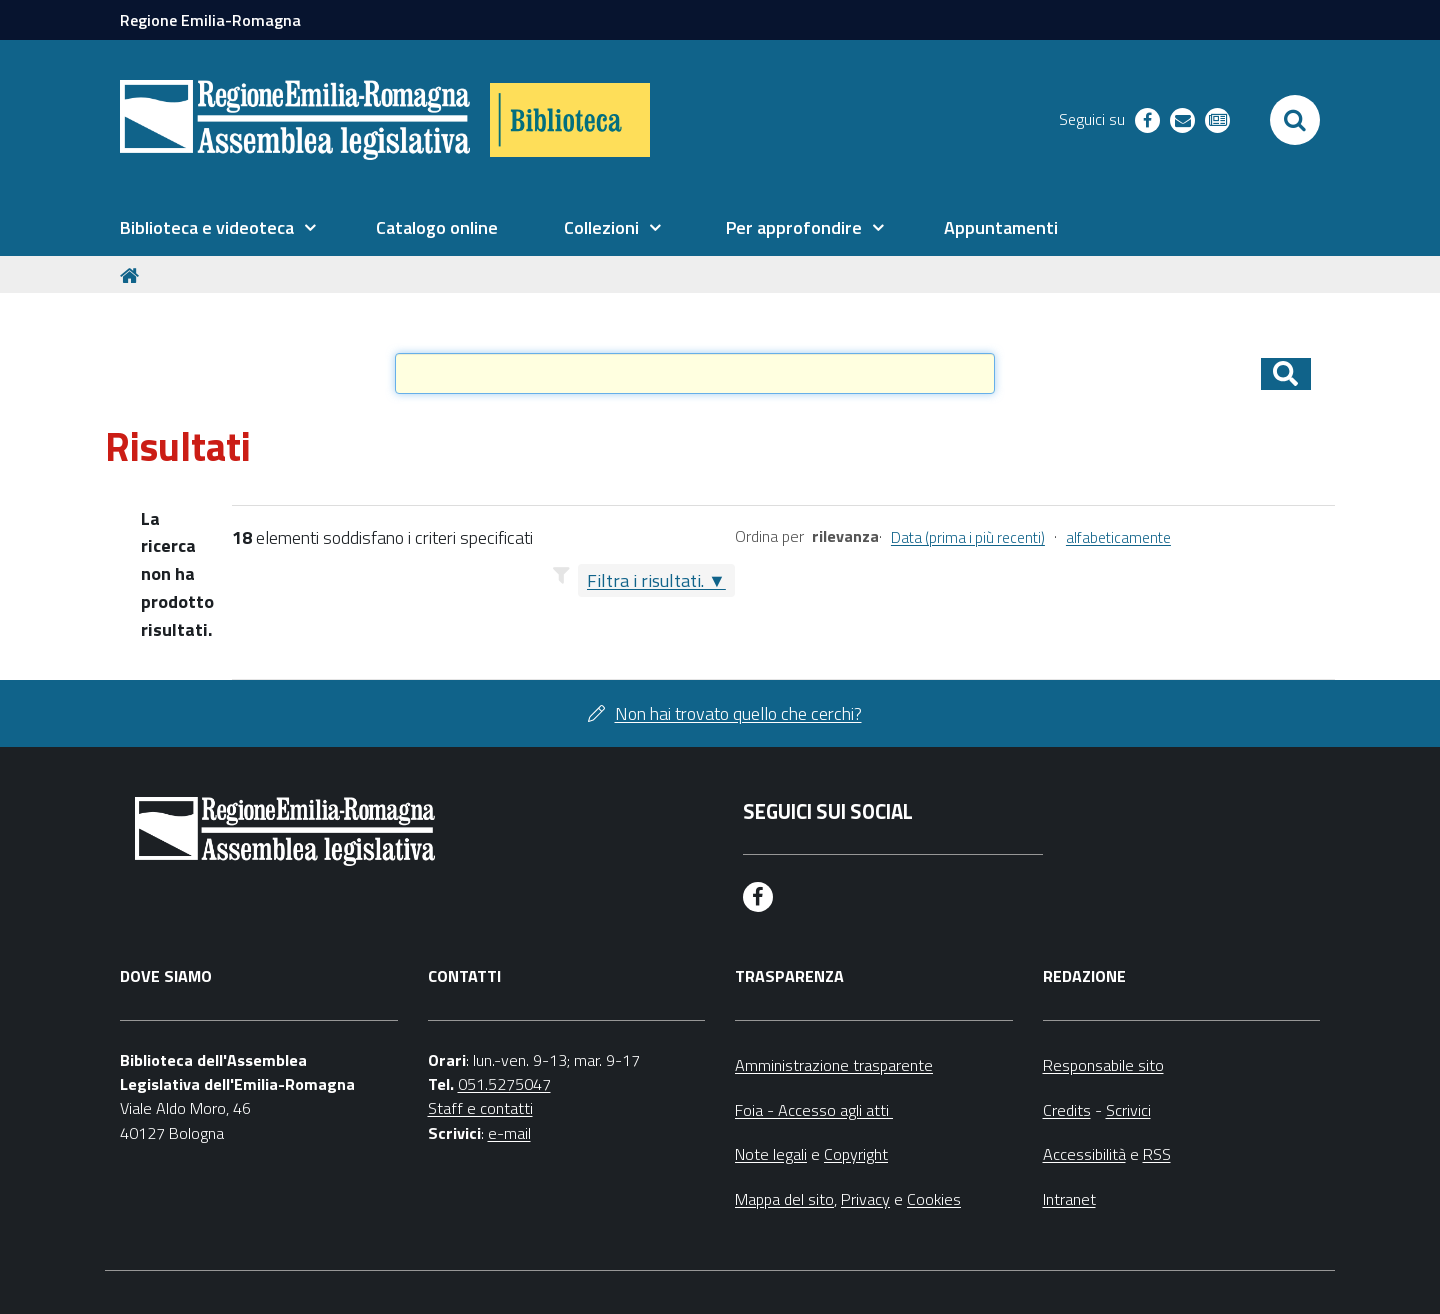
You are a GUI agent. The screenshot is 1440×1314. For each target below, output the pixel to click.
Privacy (865, 1199)
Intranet (1069, 1199)
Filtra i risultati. (645, 580)
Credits (1067, 1110)
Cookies (934, 1199)
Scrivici (1128, 1110)
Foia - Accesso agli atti (814, 1110)
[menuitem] (218, 228)
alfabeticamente (1118, 537)
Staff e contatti (480, 1108)
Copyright (856, 1154)
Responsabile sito (1103, 1065)
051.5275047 (504, 1084)
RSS (1157, 1154)
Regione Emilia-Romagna (210, 20)
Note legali (771, 1154)
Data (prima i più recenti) (968, 537)
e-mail (509, 1133)
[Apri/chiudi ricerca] (1295, 120)
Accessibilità (1084, 1154)
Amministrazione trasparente (834, 1065)
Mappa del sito (784, 1199)
